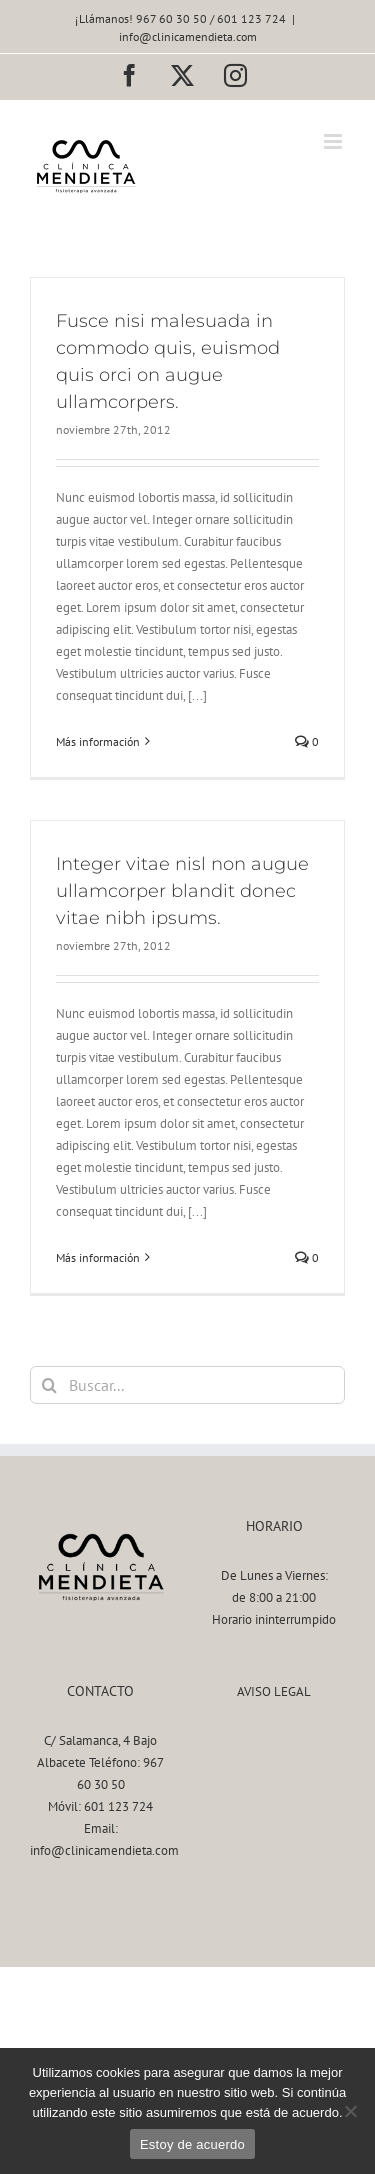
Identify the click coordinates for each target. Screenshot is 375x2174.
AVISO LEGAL (274, 1691)
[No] (350, 2111)
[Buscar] (49, 1385)
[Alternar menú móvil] (334, 141)
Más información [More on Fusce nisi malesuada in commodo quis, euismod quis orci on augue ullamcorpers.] (98, 741)
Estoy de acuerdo (192, 2144)
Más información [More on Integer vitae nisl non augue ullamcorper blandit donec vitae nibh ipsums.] (98, 1257)
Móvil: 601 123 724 (100, 1806)
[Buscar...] (187, 1385)
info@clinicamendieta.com (188, 36)
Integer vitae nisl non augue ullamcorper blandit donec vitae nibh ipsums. (182, 891)
